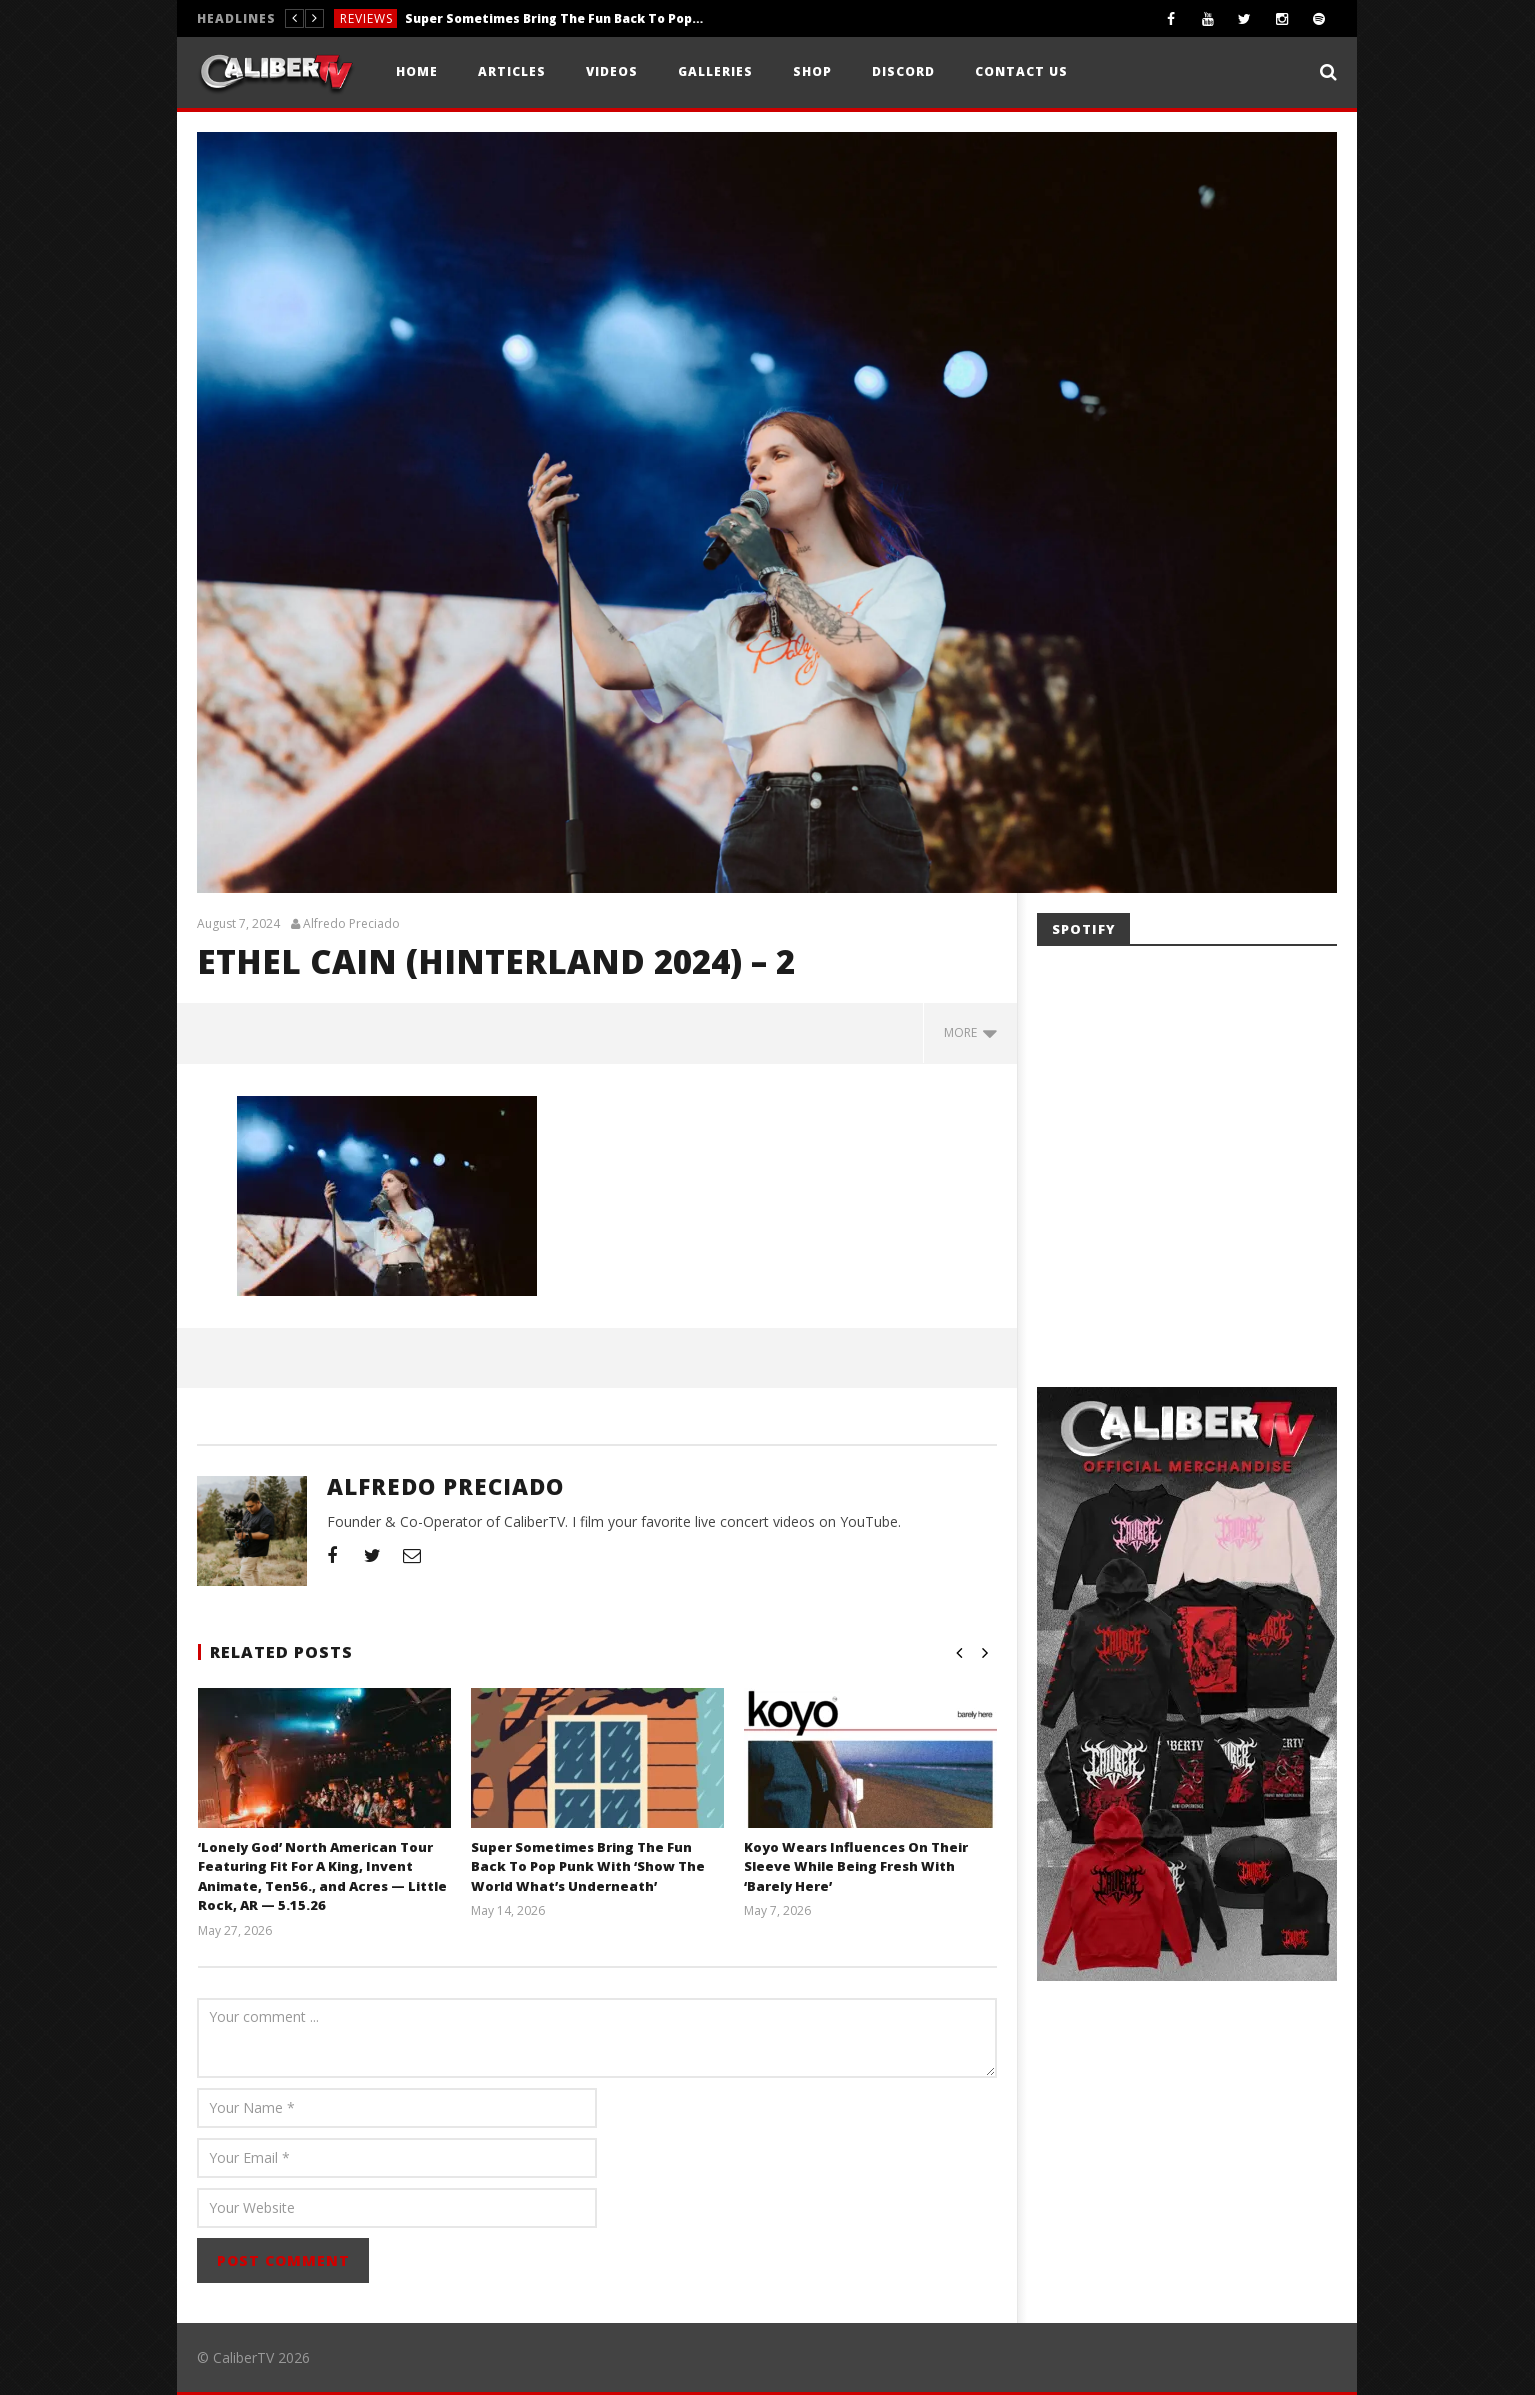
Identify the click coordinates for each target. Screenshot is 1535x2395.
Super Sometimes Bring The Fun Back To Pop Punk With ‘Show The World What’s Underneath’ (555, 18)
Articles (512, 71)
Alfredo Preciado (351, 924)
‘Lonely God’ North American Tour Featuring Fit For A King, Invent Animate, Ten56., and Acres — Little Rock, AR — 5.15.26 (322, 1876)
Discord (903, 71)
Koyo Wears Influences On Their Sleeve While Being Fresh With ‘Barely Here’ (855, 1866)
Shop (812, 71)
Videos (612, 71)
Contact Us (1021, 71)
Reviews (366, 18)
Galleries (715, 71)
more (970, 1032)
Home (417, 71)
